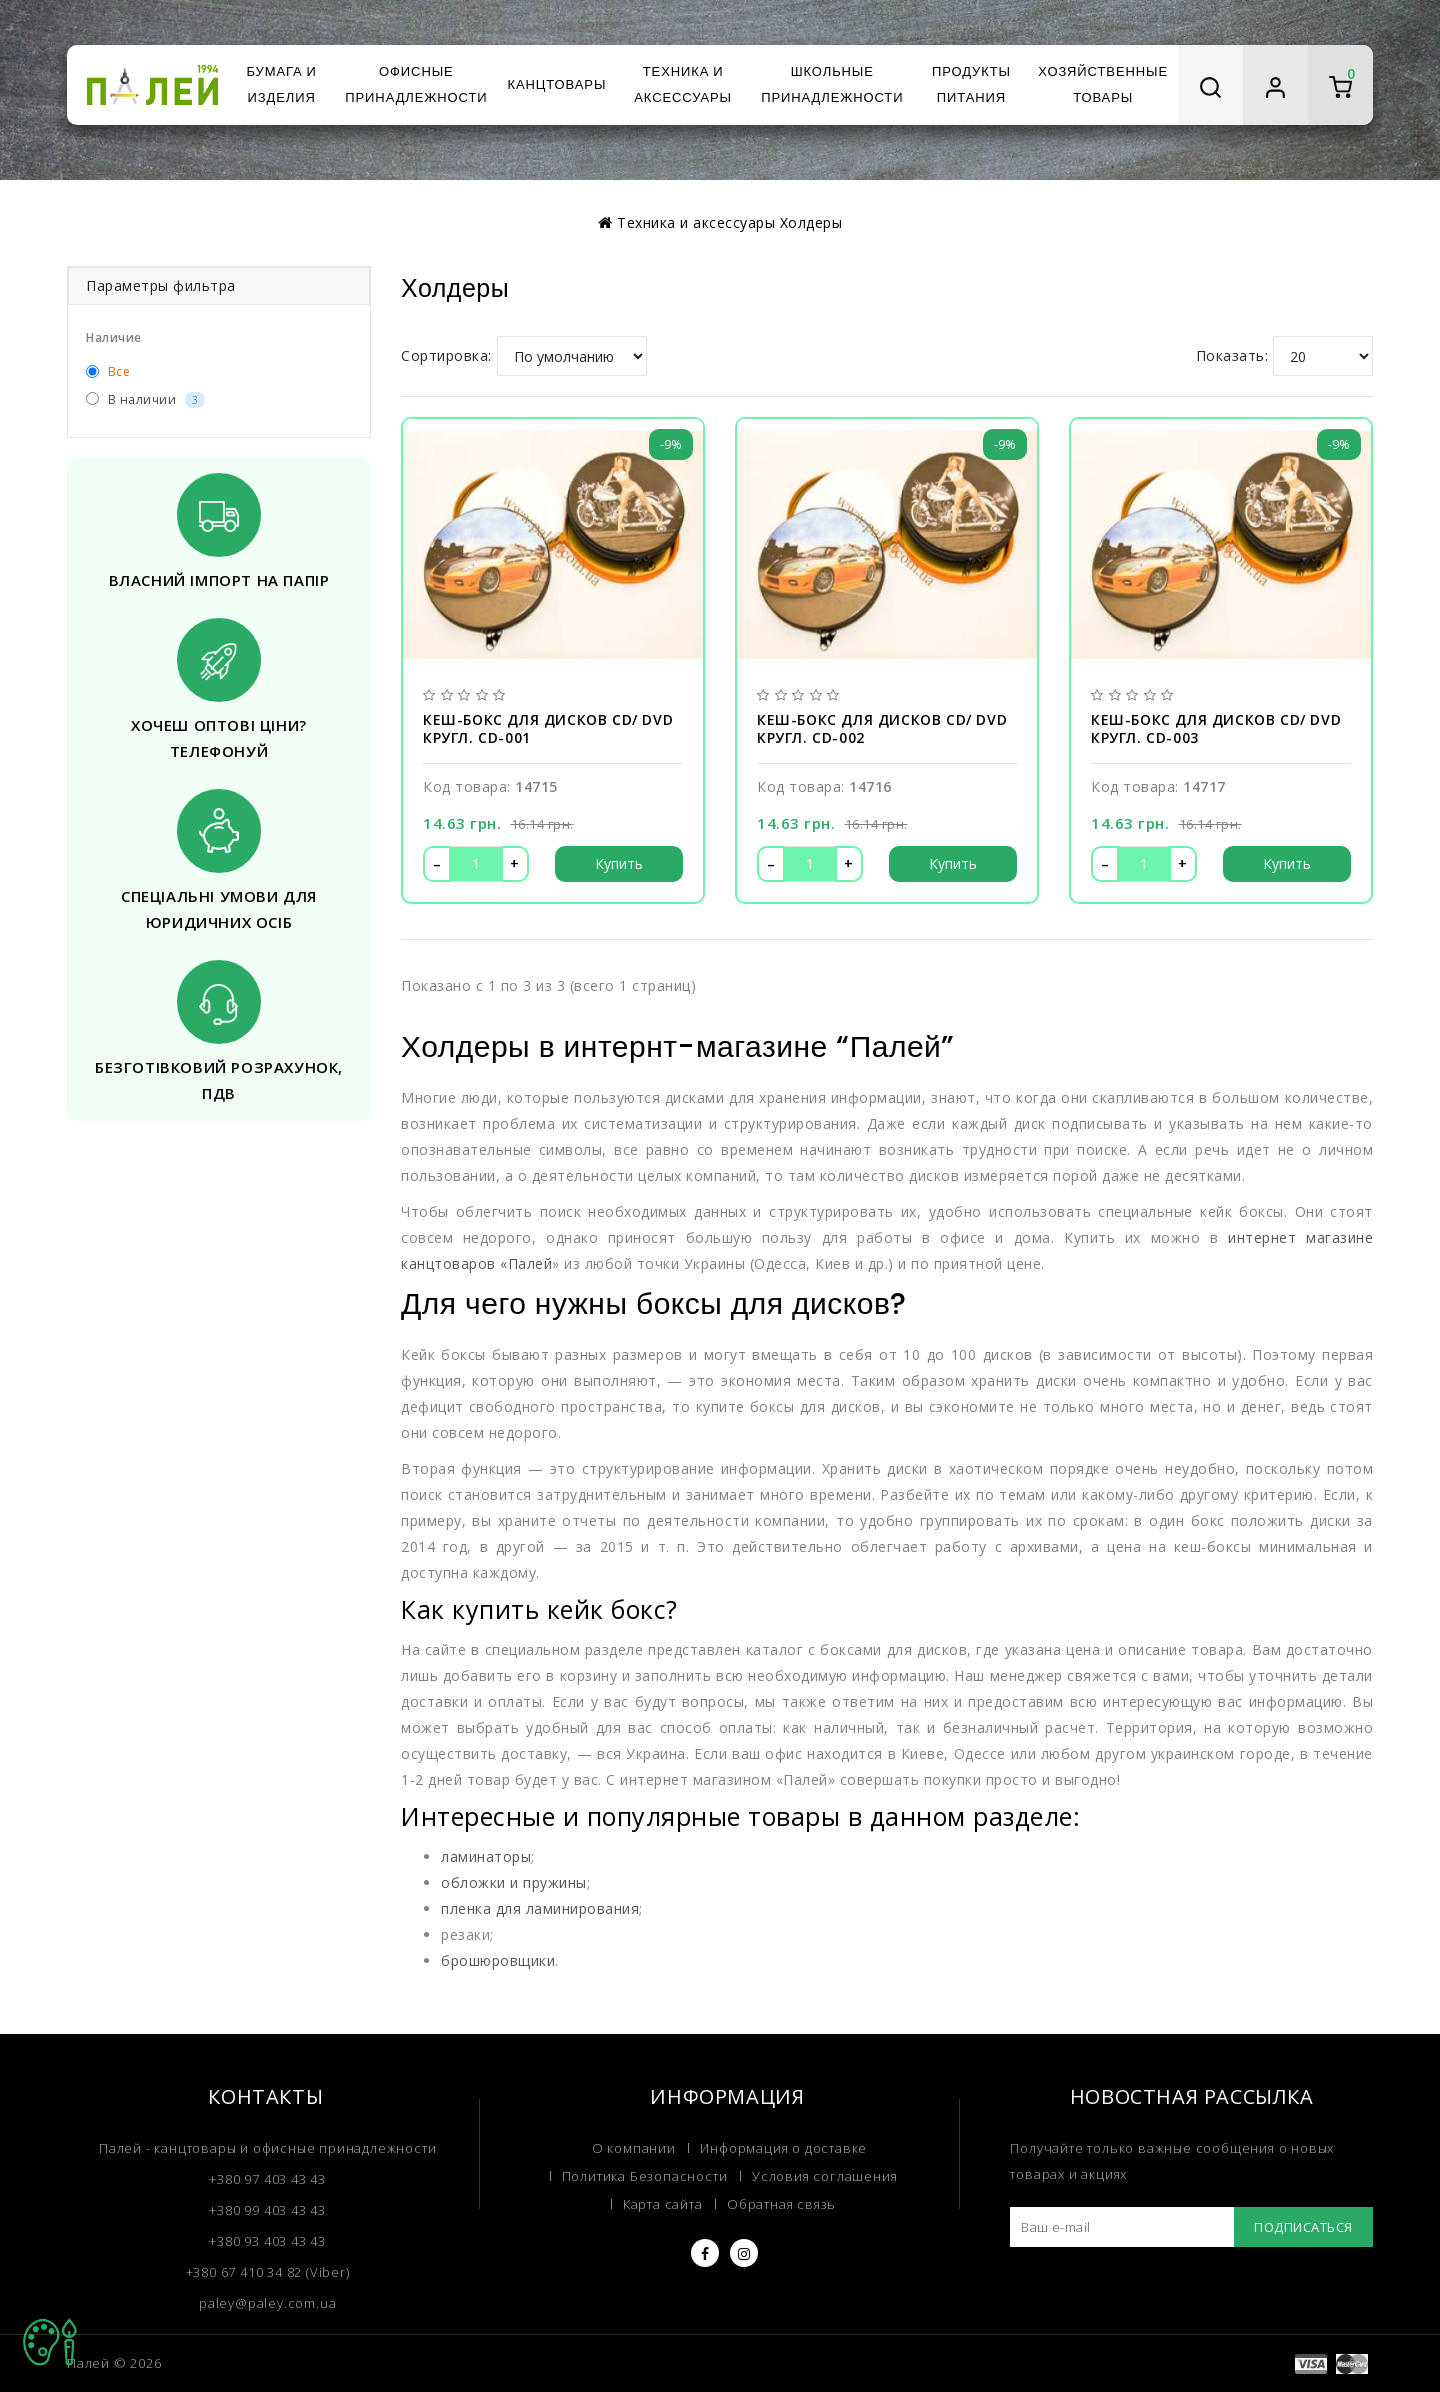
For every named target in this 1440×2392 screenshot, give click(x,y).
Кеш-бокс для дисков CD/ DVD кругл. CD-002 (882, 727)
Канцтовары (556, 84)
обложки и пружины (509, 1829)
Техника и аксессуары (683, 84)
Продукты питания (971, 84)
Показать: (1234, 356)
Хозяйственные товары (1103, 84)
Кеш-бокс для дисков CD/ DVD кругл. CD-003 (1216, 727)
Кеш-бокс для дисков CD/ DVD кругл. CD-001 (548, 727)
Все (108, 372)
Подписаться (1301, 2172)
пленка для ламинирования (537, 1855)
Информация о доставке (781, 2094)
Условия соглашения (822, 2123)
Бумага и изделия (281, 84)
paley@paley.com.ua (267, 2248)
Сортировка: (444, 356)
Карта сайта (663, 2152)
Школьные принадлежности (832, 84)
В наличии (142, 400)
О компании (635, 2094)
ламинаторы (484, 1803)
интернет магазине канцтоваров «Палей (1203, 1236)
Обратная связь (782, 2152)
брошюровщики (495, 1907)
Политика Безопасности (646, 2123)
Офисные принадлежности (416, 84)
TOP (50, 2342)
